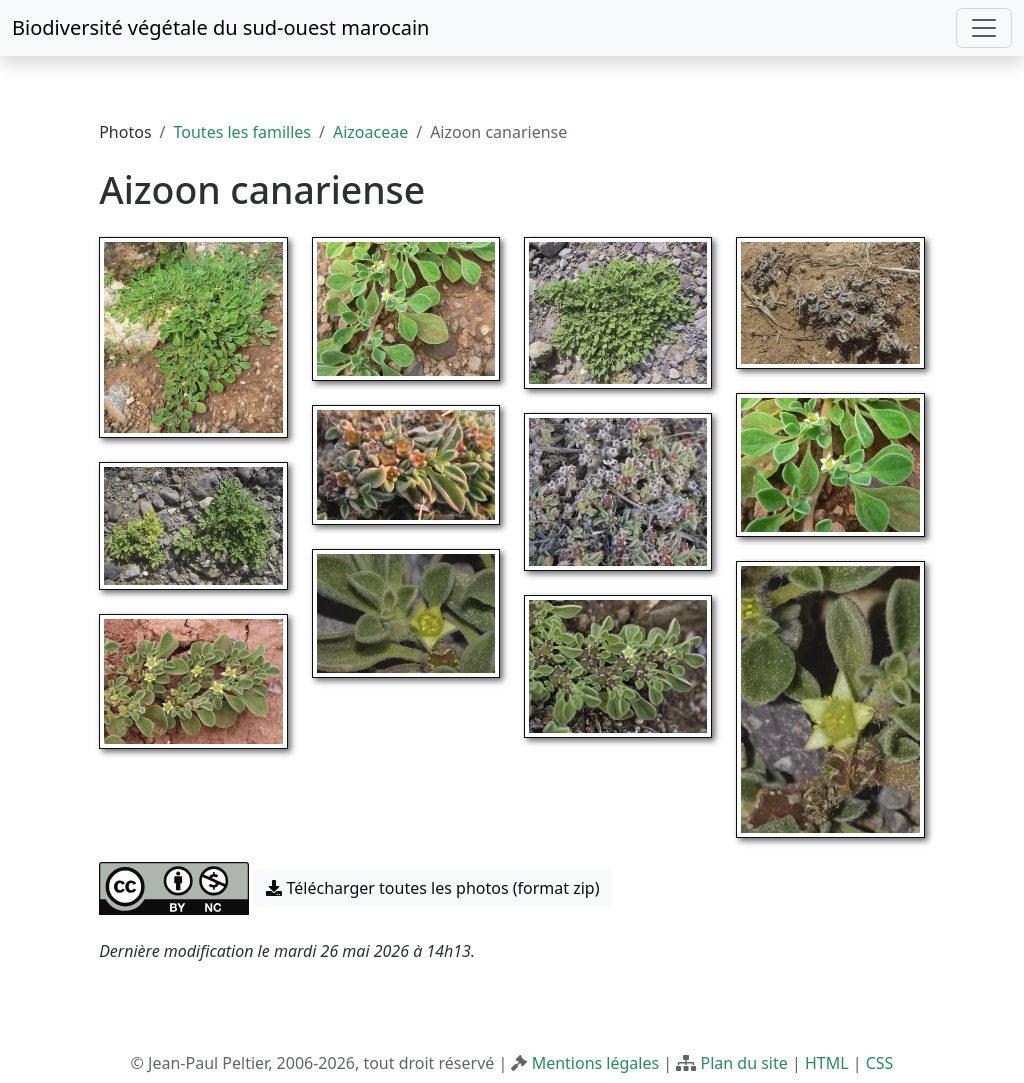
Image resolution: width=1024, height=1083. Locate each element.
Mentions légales (596, 1063)
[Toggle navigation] (984, 28)
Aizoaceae (370, 132)
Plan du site (743, 1063)
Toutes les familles (242, 132)
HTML (827, 1063)
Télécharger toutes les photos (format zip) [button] (432, 888)
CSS (880, 1063)
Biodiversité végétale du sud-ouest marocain (220, 27)
